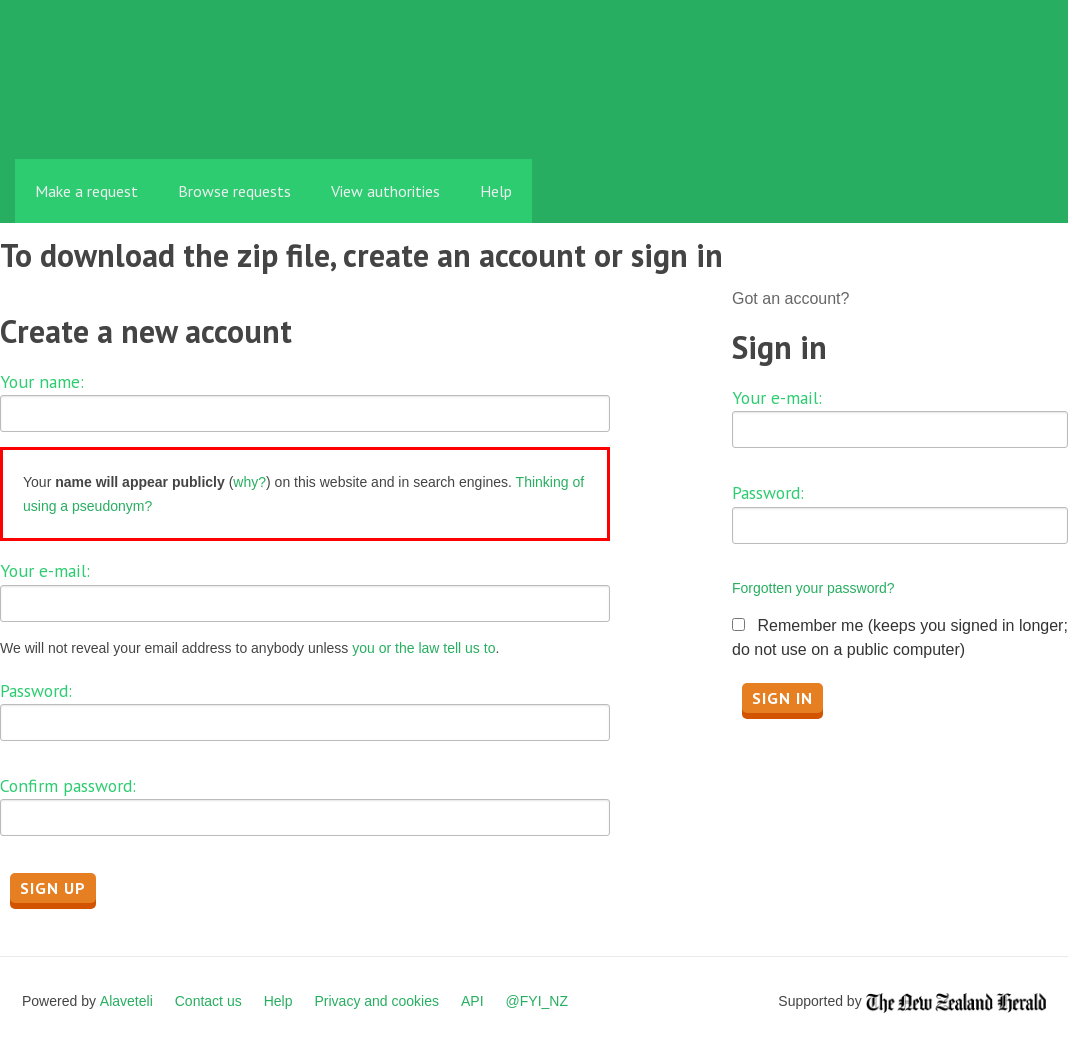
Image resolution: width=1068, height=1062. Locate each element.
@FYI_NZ (537, 1001)
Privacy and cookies (376, 1001)
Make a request (86, 191)
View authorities (385, 191)
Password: (36, 690)
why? (249, 482)
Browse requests (234, 191)
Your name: (42, 381)
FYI (130, 114)
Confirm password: (68, 785)
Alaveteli (126, 1001)
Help (496, 191)
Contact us (208, 1001)
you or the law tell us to (423, 648)
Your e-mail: (45, 570)
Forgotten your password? (813, 588)
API (472, 1001)
